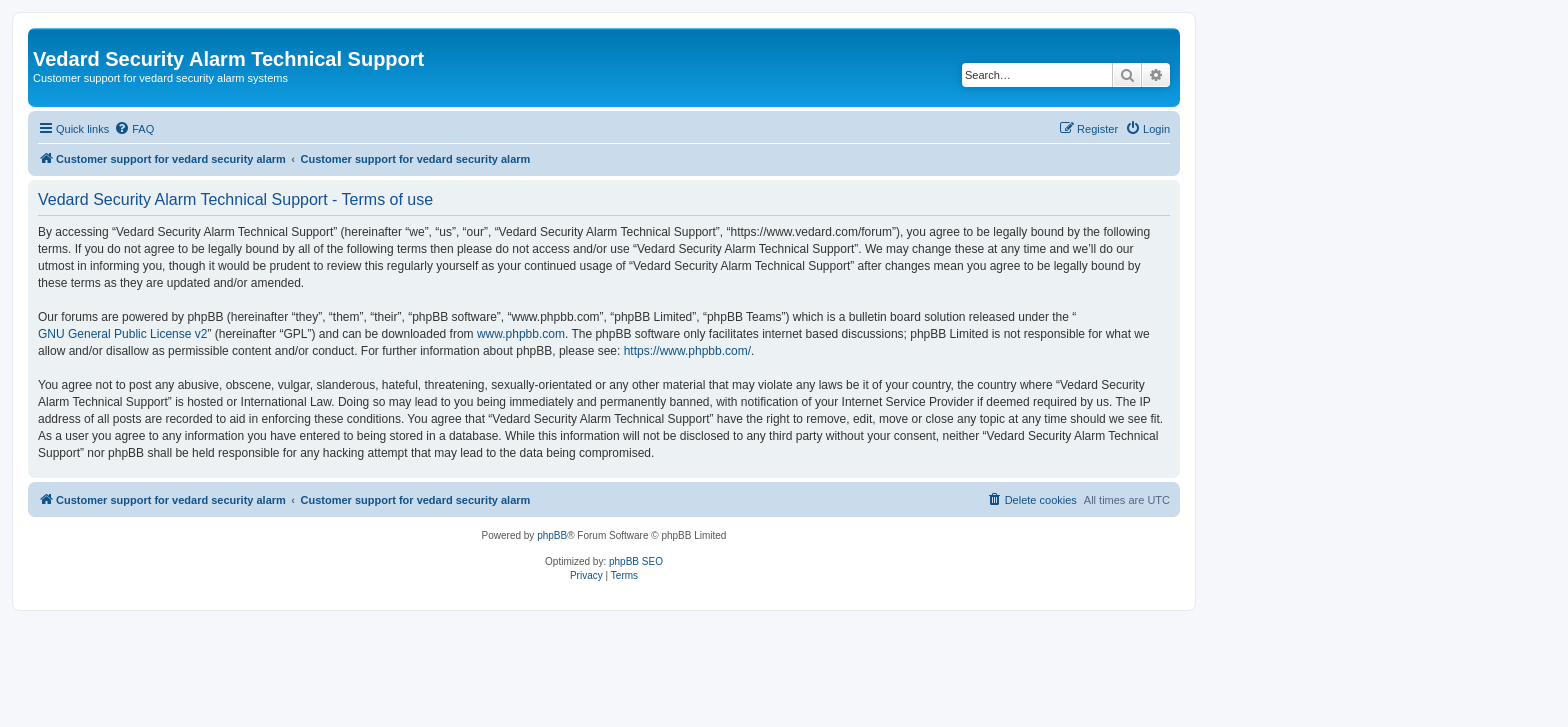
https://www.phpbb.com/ (687, 351)
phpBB (552, 535)
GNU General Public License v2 (122, 334)
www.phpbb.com (521, 334)
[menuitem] (134, 129)
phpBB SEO (636, 561)
